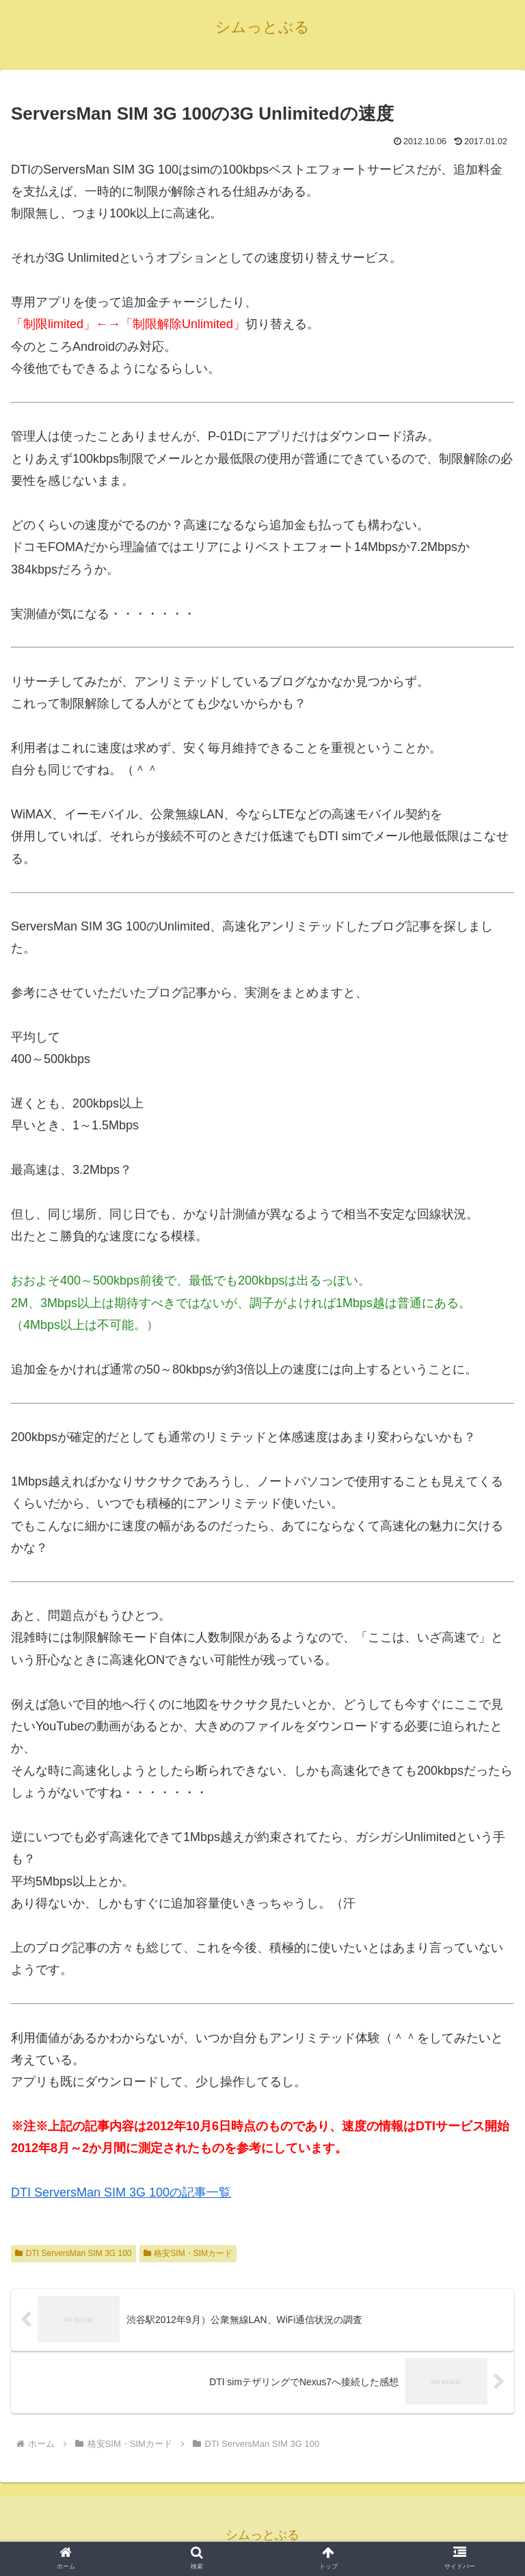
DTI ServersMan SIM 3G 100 (73, 2253)
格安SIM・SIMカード (188, 2253)
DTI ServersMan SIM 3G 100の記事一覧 (121, 2192)
